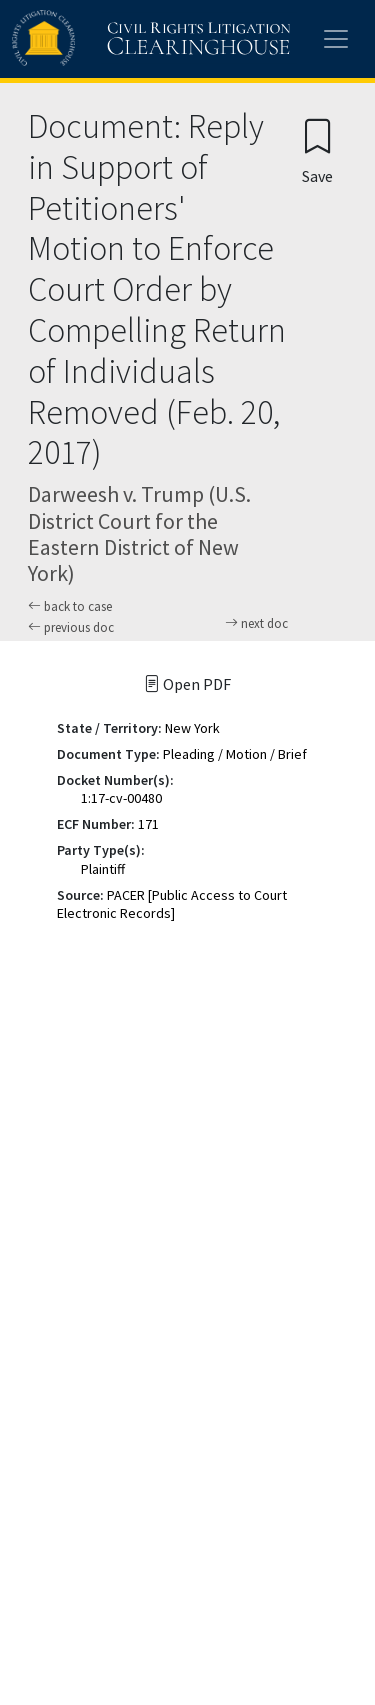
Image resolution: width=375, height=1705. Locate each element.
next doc (256, 624)
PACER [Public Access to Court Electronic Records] (172, 904)
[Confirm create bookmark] (317, 150)
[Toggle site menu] (336, 39)
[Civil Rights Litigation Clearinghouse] (112, 39)
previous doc (71, 627)
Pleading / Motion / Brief (235, 754)
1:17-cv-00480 (121, 798)
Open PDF (187, 684)
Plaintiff (103, 869)
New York (192, 728)
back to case (70, 606)
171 (148, 824)
